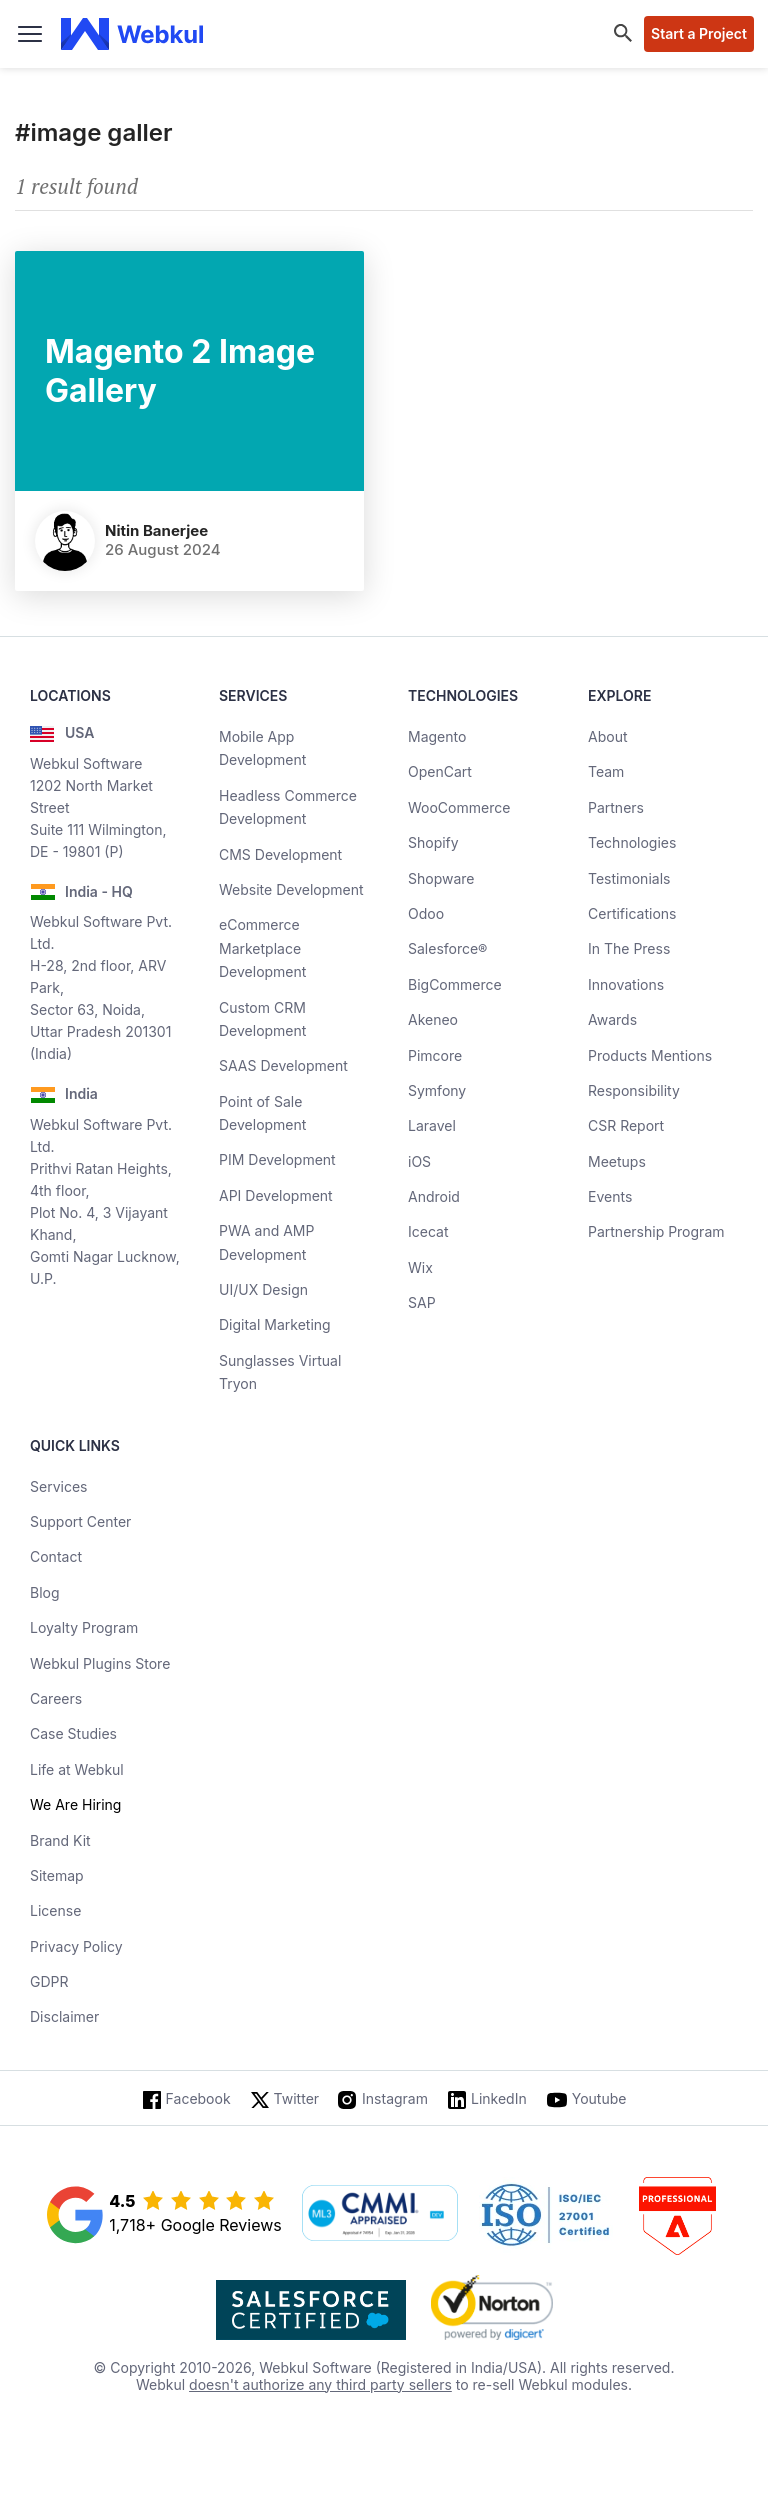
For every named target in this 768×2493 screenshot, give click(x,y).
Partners (616, 807)
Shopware (441, 878)
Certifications (632, 913)
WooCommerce (459, 807)
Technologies (632, 842)
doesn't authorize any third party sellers (320, 2384)
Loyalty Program (84, 1627)
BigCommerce (455, 984)
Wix (420, 1267)
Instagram (395, 2098)
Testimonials (629, 878)
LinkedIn (499, 2098)
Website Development (291, 889)
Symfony (437, 1090)
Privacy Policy (76, 1946)
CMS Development (280, 854)
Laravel (432, 1125)
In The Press (629, 948)
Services (58, 1486)
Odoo (426, 913)
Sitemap (57, 1875)
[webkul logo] (132, 34)
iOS (419, 1161)
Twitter (296, 2098)
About (607, 736)
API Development (276, 1195)
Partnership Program (656, 1231)
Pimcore (435, 1055)
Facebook (198, 2098)
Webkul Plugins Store (100, 1663)
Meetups (617, 1161)
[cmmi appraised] (380, 2215)
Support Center (80, 1521)
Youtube (599, 2098)
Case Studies (73, 1733)
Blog (45, 1592)
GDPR (49, 1981)
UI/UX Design (263, 1289)
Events (610, 1196)
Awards (612, 1019)
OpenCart (440, 771)
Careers (56, 1698)
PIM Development (277, 1159)
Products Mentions (650, 1055)
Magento (437, 736)
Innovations (626, 984)
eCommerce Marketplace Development (262, 948)
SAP (422, 1302)
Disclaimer (64, 2016)
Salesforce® (447, 948)
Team (606, 771)
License (55, 1910)
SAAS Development (283, 1065)
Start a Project (699, 33)
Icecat (428, 1231)
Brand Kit (60, 1840)
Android (434, 1196)
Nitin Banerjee (156, 530)
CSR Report (626, 1125)
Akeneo (433, 1019)
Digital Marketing (275, 1324)
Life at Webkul (77, 1769)
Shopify (433, 842)
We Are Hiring (75, 1804)
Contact (56, 1556)
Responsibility (634, 1090)
